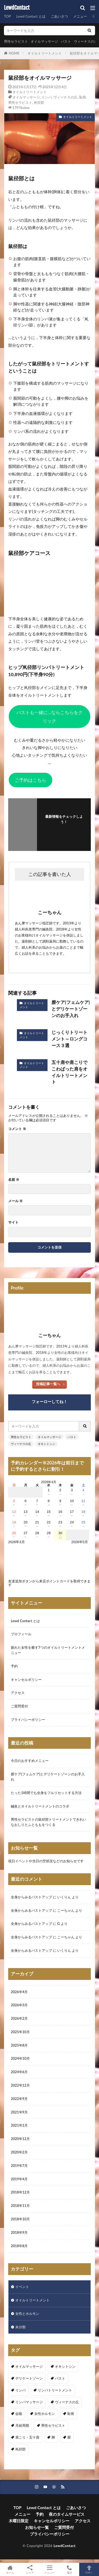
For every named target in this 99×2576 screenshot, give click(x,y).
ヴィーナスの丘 (86, 41)
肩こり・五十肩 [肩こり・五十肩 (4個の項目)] (27, 2437)
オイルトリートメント (44, 53)
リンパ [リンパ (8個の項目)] (20, 2390)
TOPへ (89, 2569)
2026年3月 (19, 2005)
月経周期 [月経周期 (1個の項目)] (22, 2425)
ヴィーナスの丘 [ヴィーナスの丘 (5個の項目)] (67, 2402)
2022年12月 (20, 2085)
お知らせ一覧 (37, 2527)
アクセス (18, 1693)
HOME (14, 53)
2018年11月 (20, 2205)
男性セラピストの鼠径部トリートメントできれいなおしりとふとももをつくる (48, 1822)
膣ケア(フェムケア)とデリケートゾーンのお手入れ (70, 1009)
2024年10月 (20, 2058)
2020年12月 (20, 2139)
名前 (13, 1179)
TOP (7, 16)
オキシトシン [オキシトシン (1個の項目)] (65, 2366)
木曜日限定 (19, 2520)
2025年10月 (20, 2032)
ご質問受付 (19, 1706)
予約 (14, 1666)
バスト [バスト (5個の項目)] (60, 2378)
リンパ (46, 97)
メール (15, 1201)
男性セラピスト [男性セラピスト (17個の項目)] (53, 2425)
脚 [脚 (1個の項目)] (53, 2437)
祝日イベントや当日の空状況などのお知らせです (46, 1861)
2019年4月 (19, 2179)
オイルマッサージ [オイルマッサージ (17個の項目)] (29, 2366)
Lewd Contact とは (30, 16)
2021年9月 (19, 2112)
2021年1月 (19, 2125)
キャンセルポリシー (26, 1679)
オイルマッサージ (44, 41)
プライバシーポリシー (28, 1719)
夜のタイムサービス (66, 2514)
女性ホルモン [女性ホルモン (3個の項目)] (44, 2413)
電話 (69, 2569)
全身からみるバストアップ (31, 1897)
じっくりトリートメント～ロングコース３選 (69, 1039)
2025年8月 (19, 2045)
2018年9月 (19, 2232)
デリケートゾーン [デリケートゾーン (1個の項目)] (29, 2378)
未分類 (20, 2327)
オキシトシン (46, 1443)
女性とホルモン (27, 2313)
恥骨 (82, 97)
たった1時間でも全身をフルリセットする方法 (46, 1793)
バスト (66, 41)
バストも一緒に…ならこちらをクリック (49, 717)
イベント (22, 2287)
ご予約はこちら (30, 780)
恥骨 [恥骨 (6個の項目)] (70, 2413)
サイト (13, 1222)
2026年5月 (79, 1542)
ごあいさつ (59, 16)
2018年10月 (20, 2219)
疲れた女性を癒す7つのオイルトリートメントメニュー (48, 1650)
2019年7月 (19, 2165)
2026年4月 (19, 1992)
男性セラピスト (16, 41)
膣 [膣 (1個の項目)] (69, 2437)
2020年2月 (19, 2152)
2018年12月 (20, 2192)
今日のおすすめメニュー (30, 1760)
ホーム (10, 2569)
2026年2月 (19, 2018)
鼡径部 (39, 102)
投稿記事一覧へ (48, 1384)
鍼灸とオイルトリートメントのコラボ (40, 1806)
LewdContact (17, 8)
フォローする (64, 829)
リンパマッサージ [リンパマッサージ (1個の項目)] (29, 2402)
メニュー (80, 16)
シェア (30, 2569)
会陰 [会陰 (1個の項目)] (18, 2413)
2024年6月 (19, 2072)
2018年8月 (19, 2246)
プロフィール (21, 1634)
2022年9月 (19, 2099)
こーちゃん (65, 1910)
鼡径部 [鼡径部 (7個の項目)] (20, 2449)
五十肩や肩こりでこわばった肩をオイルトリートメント (69, 1072)
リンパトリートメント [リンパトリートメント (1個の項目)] (55, 2390)
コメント (17, 1129)
